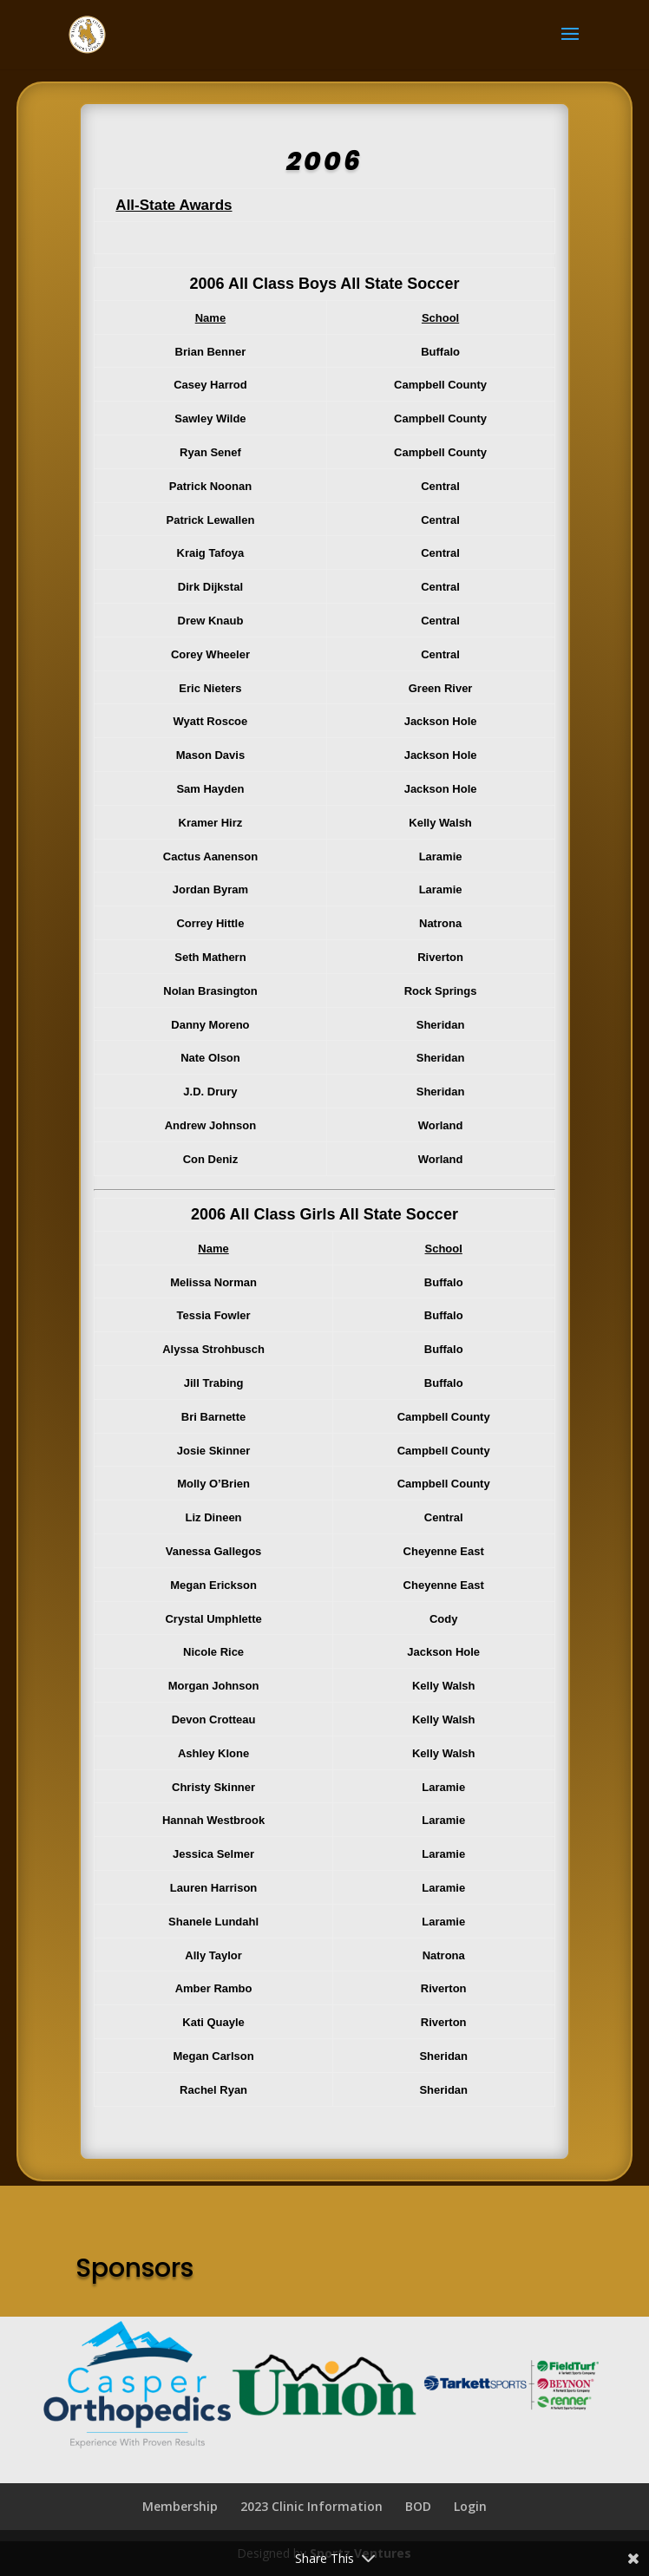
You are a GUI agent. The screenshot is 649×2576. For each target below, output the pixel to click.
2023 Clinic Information (311, 2506)
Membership (180, 2506)
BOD (418, 2506)
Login (470, 2506)
